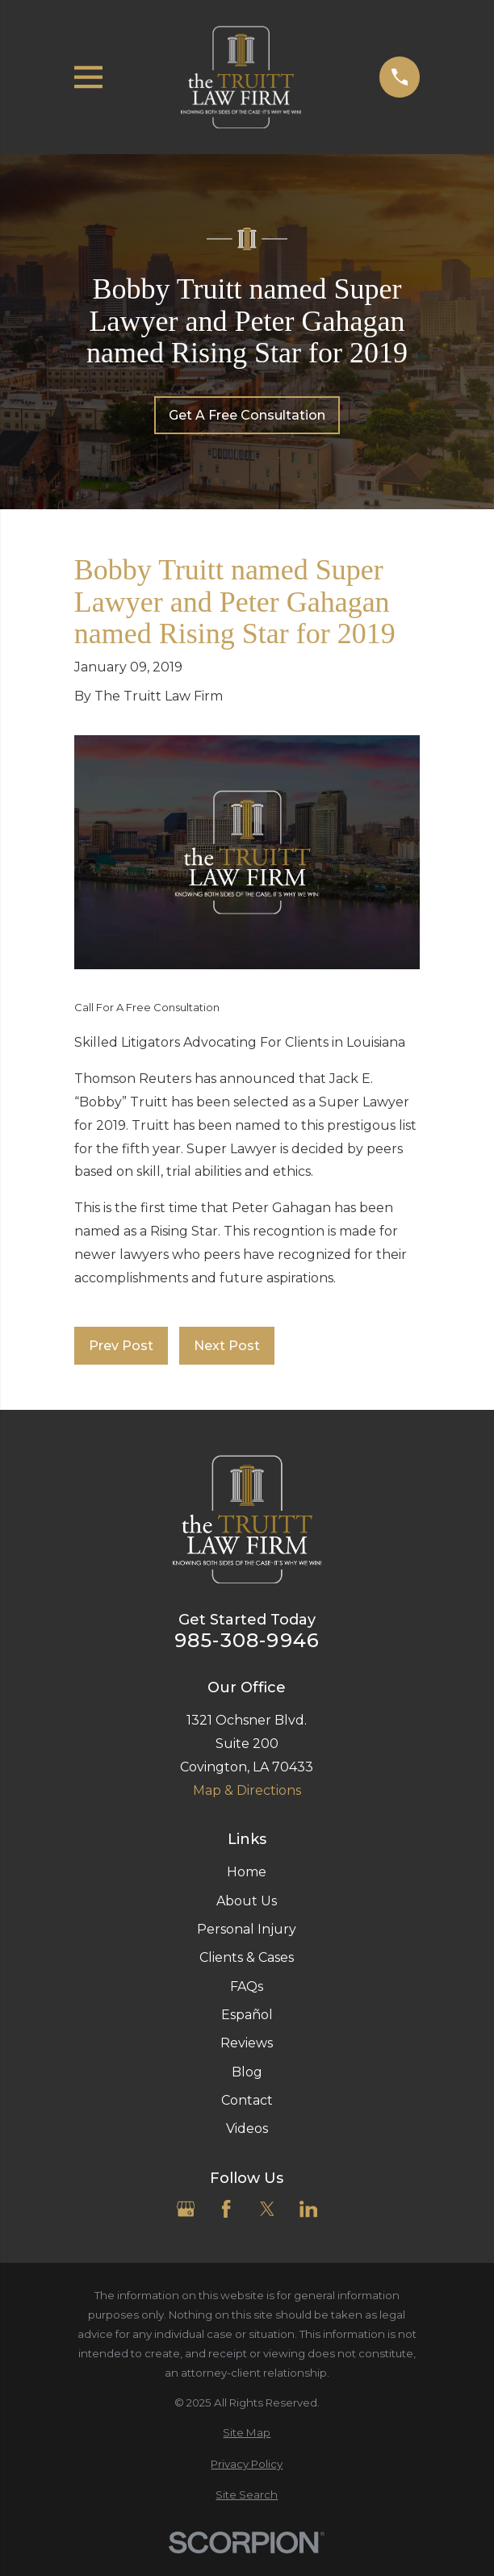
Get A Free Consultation (247, 415)
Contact (247, 2100)
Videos (247, 2128)
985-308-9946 (247, 1640)
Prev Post (121, 1345)
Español (247, 2014)
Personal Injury (246, 1929)
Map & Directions (247, 1790)
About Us (246, 1901)
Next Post (227, 1345)
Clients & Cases (246, 1957)
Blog (247, 2072)
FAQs (246, 1986)
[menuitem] (247, 2433)
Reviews (246, 2043)
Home (246, 1872)
